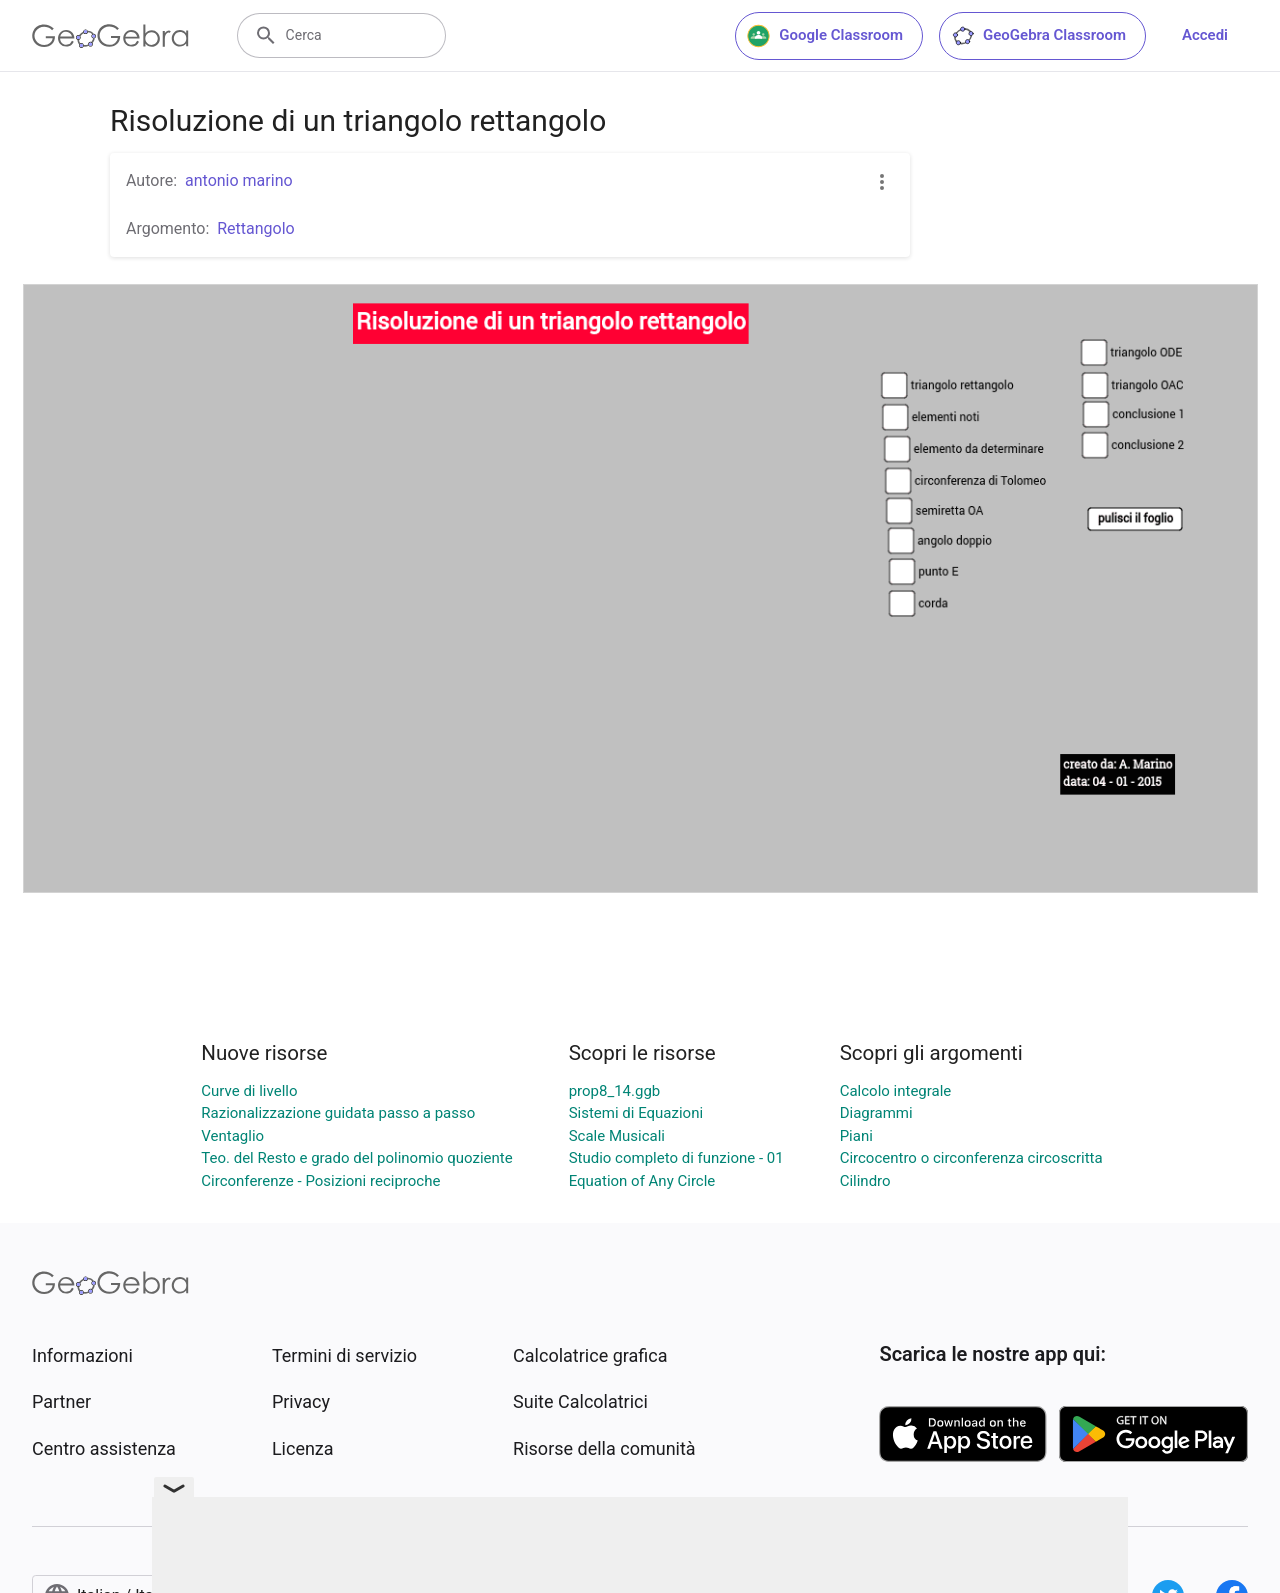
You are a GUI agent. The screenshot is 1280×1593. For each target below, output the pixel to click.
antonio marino (239, 180)
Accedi (1205, 35)
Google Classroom (825, 36)
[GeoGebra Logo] (110, 36)
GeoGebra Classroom (1038, 36)
